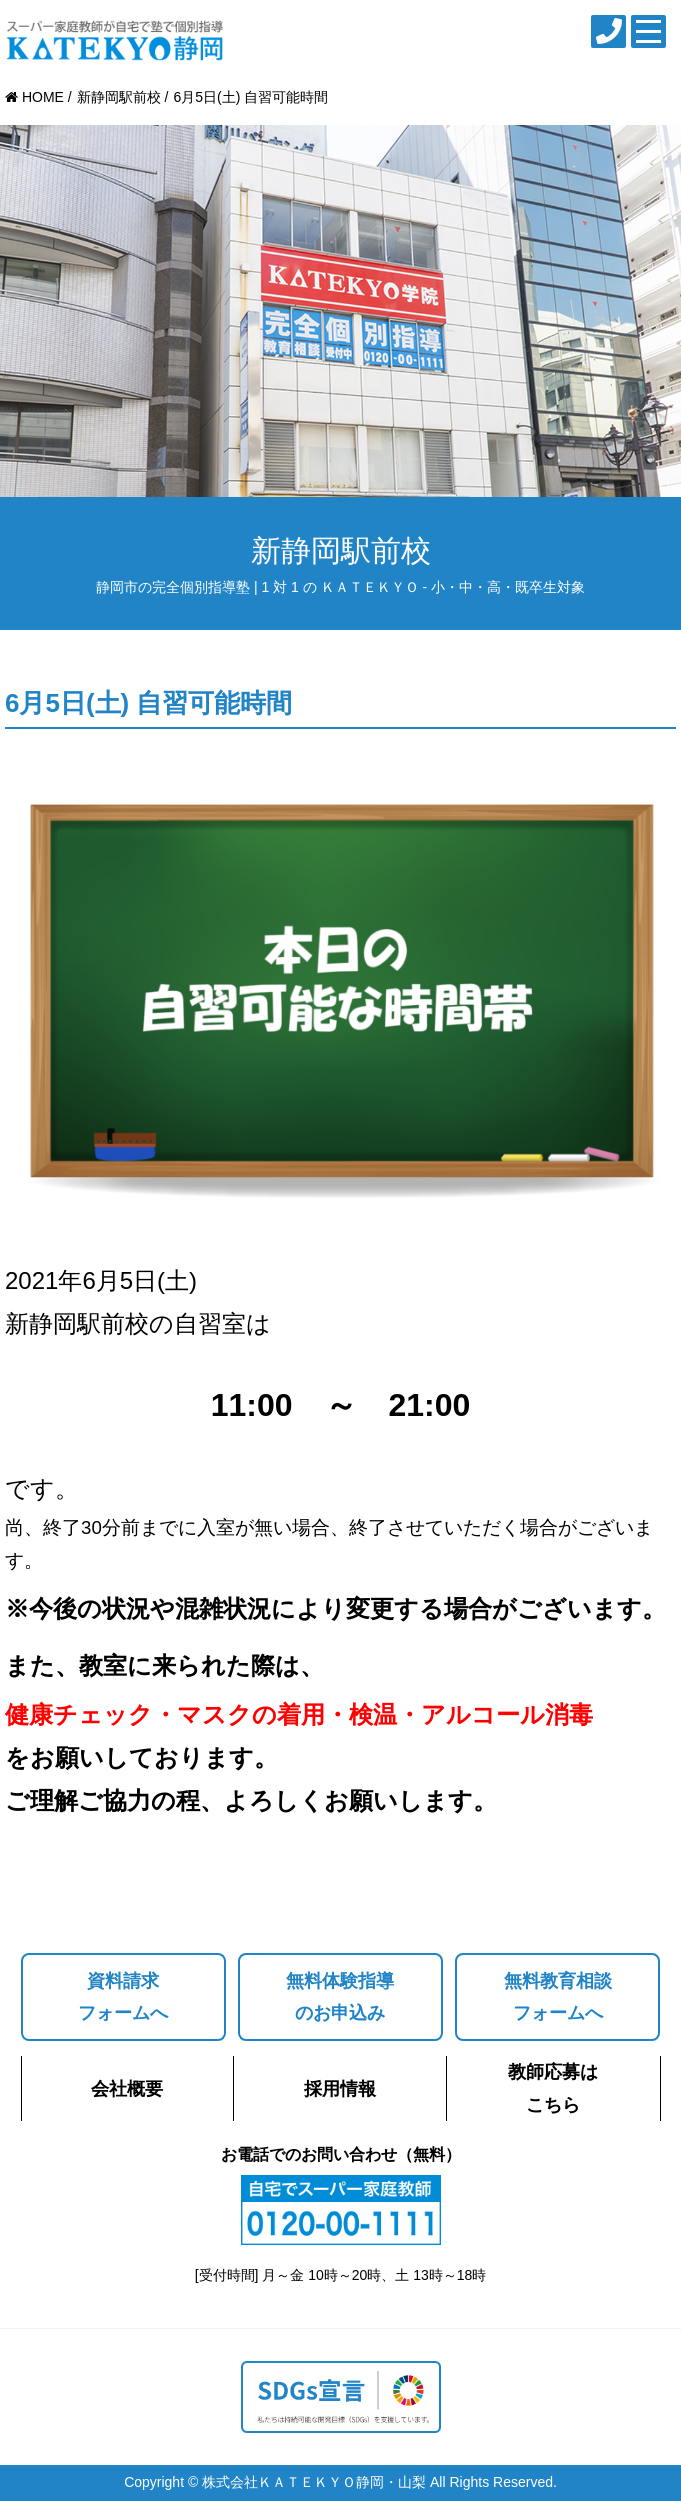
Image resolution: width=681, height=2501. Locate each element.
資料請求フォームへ (123, 1997)
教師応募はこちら (553, 2088)
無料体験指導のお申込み (340, 1997)
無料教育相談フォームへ (558, 1997)
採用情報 (340, 2089)
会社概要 (127, 2089)
